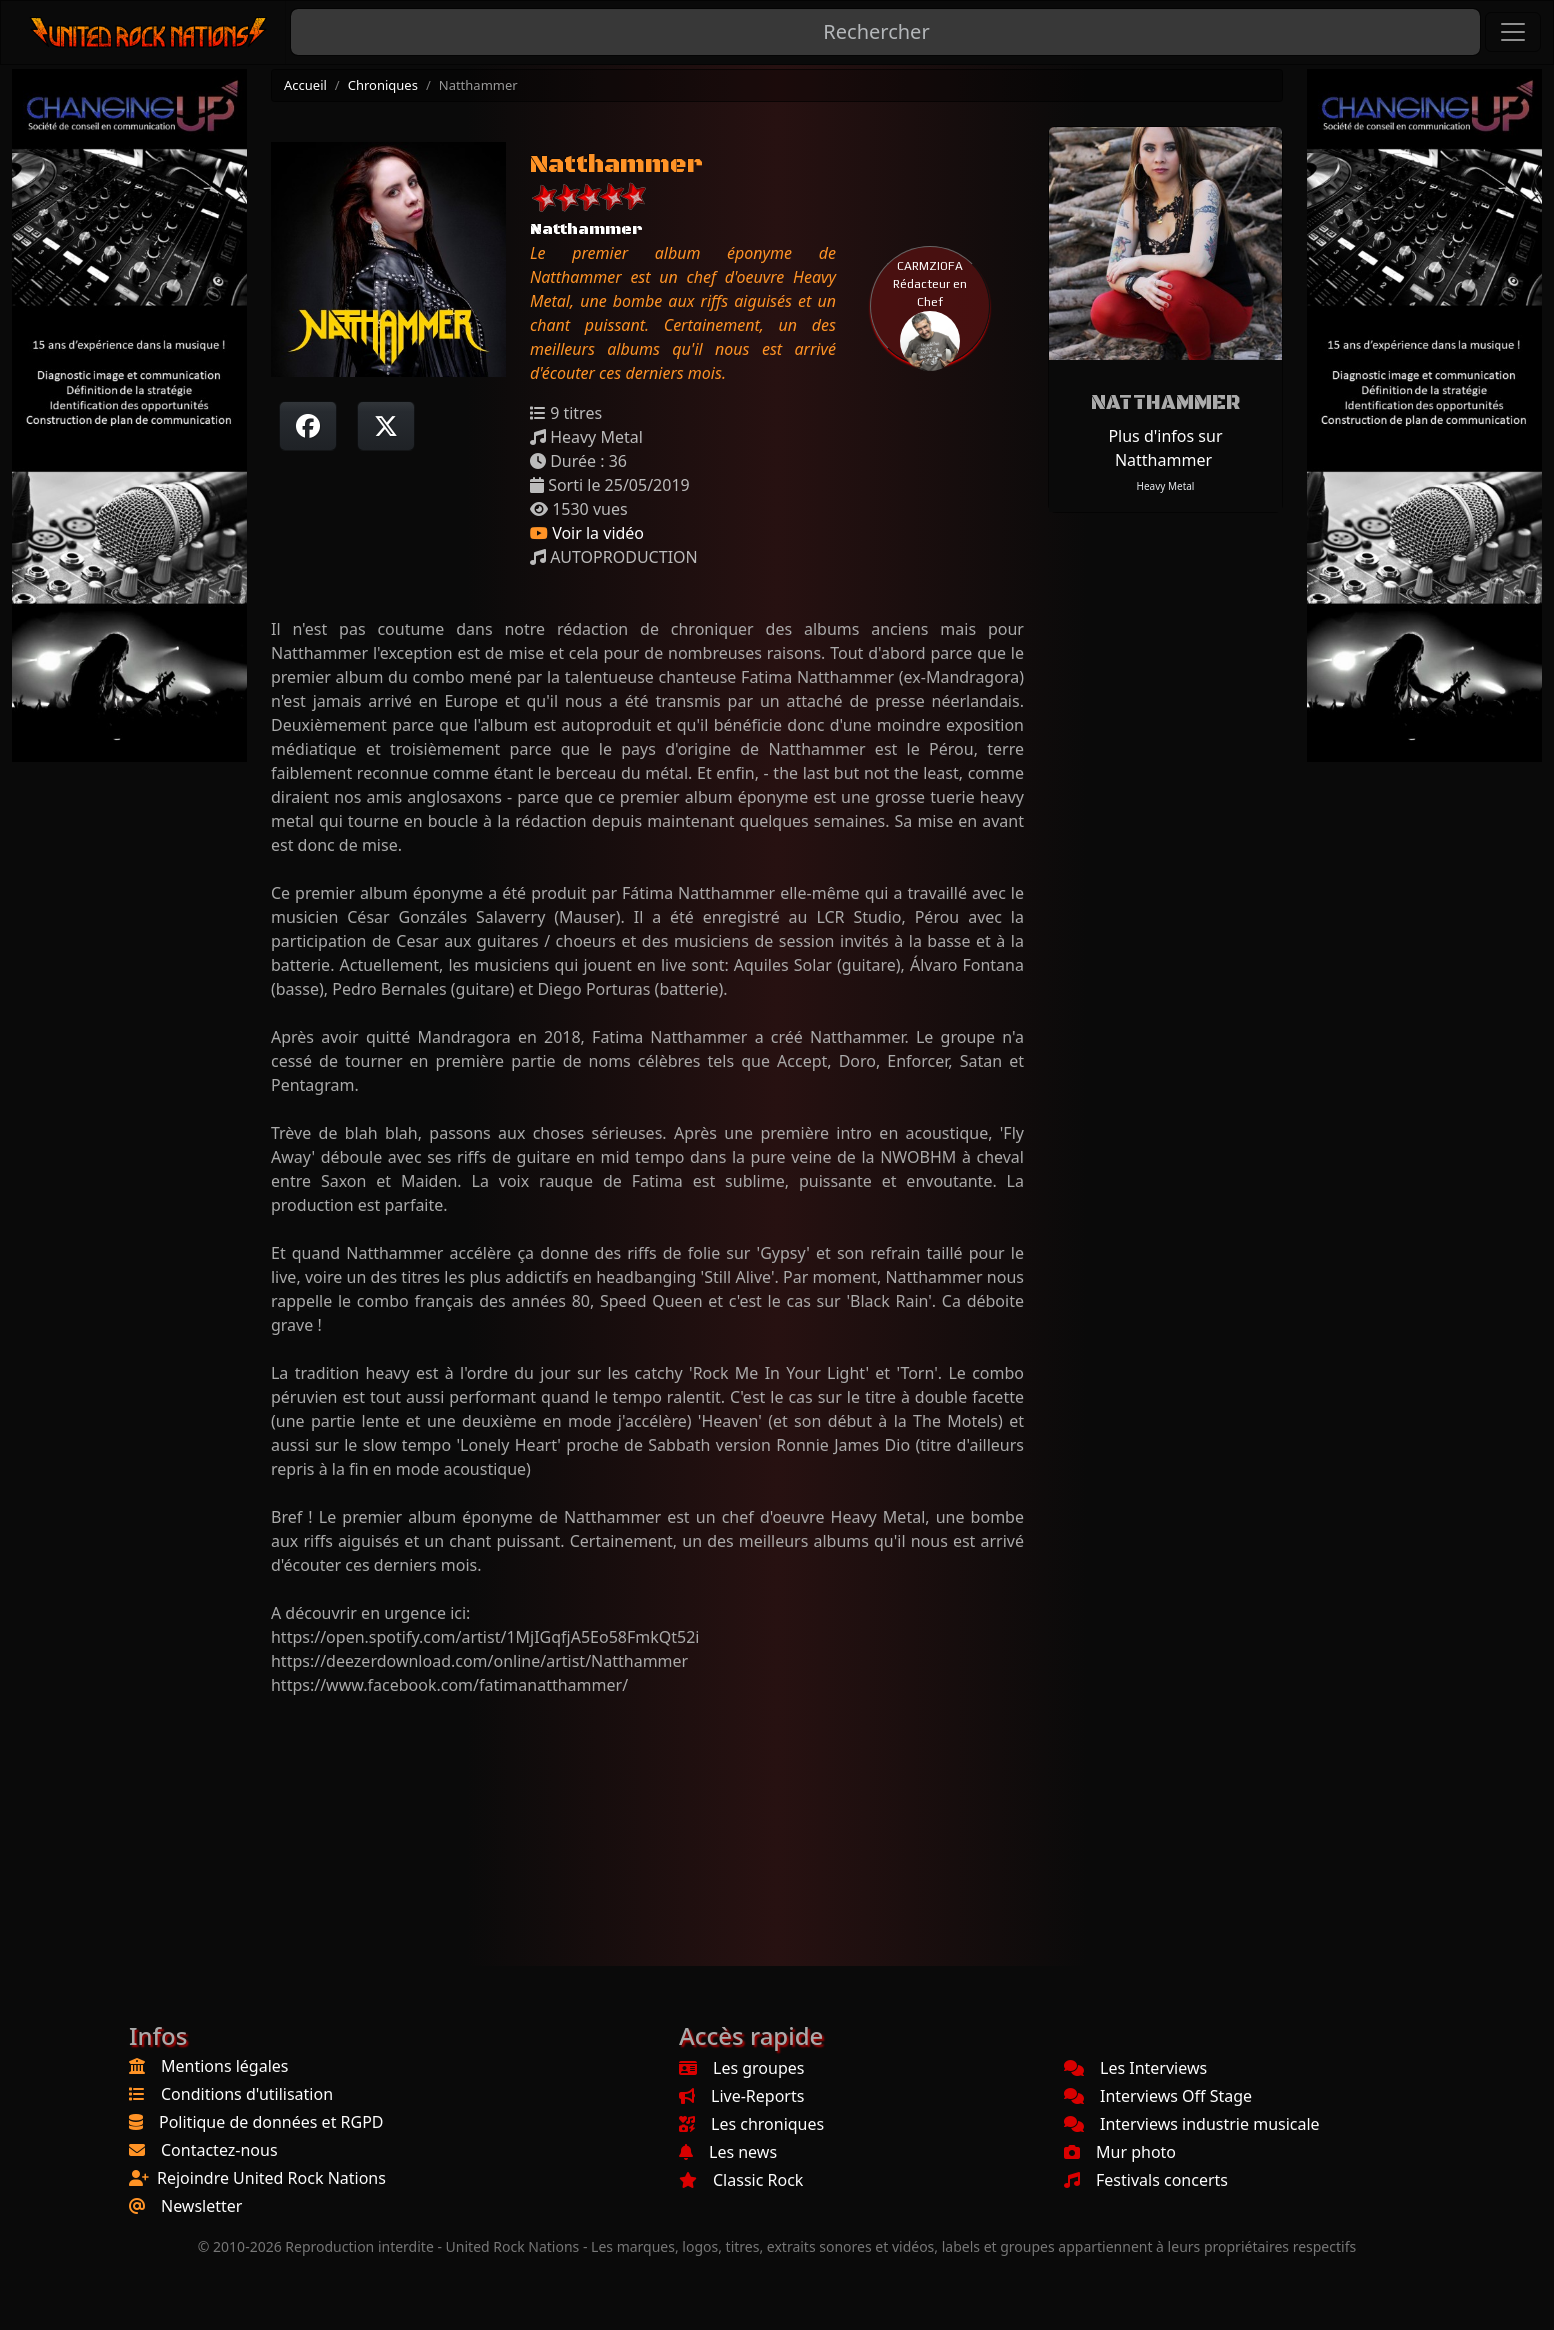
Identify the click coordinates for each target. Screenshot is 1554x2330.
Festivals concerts (1146, 2180)
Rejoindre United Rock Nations (271, 2178)
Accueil (305, 85)
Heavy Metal (1165, 486)
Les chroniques (751, 2124)
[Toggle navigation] (1513, 32)
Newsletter (201, 2206)
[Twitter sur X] (386, 426)
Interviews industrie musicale (1192, 2124)
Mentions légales (225, 2066)
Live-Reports (741, 2096)
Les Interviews (1135, 2068)
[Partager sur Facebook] (308, 426)
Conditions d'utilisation (247, 2094)
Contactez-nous (219, 2150)
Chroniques (383, 85)
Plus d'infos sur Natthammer (1165, 448)
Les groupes (741, 2068)
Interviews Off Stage (1158, 2096)
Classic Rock (741, 2180)
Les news (728, 2152)
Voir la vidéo (587, 533)
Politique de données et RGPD (271, 2122)
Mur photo (1120, 2152)
